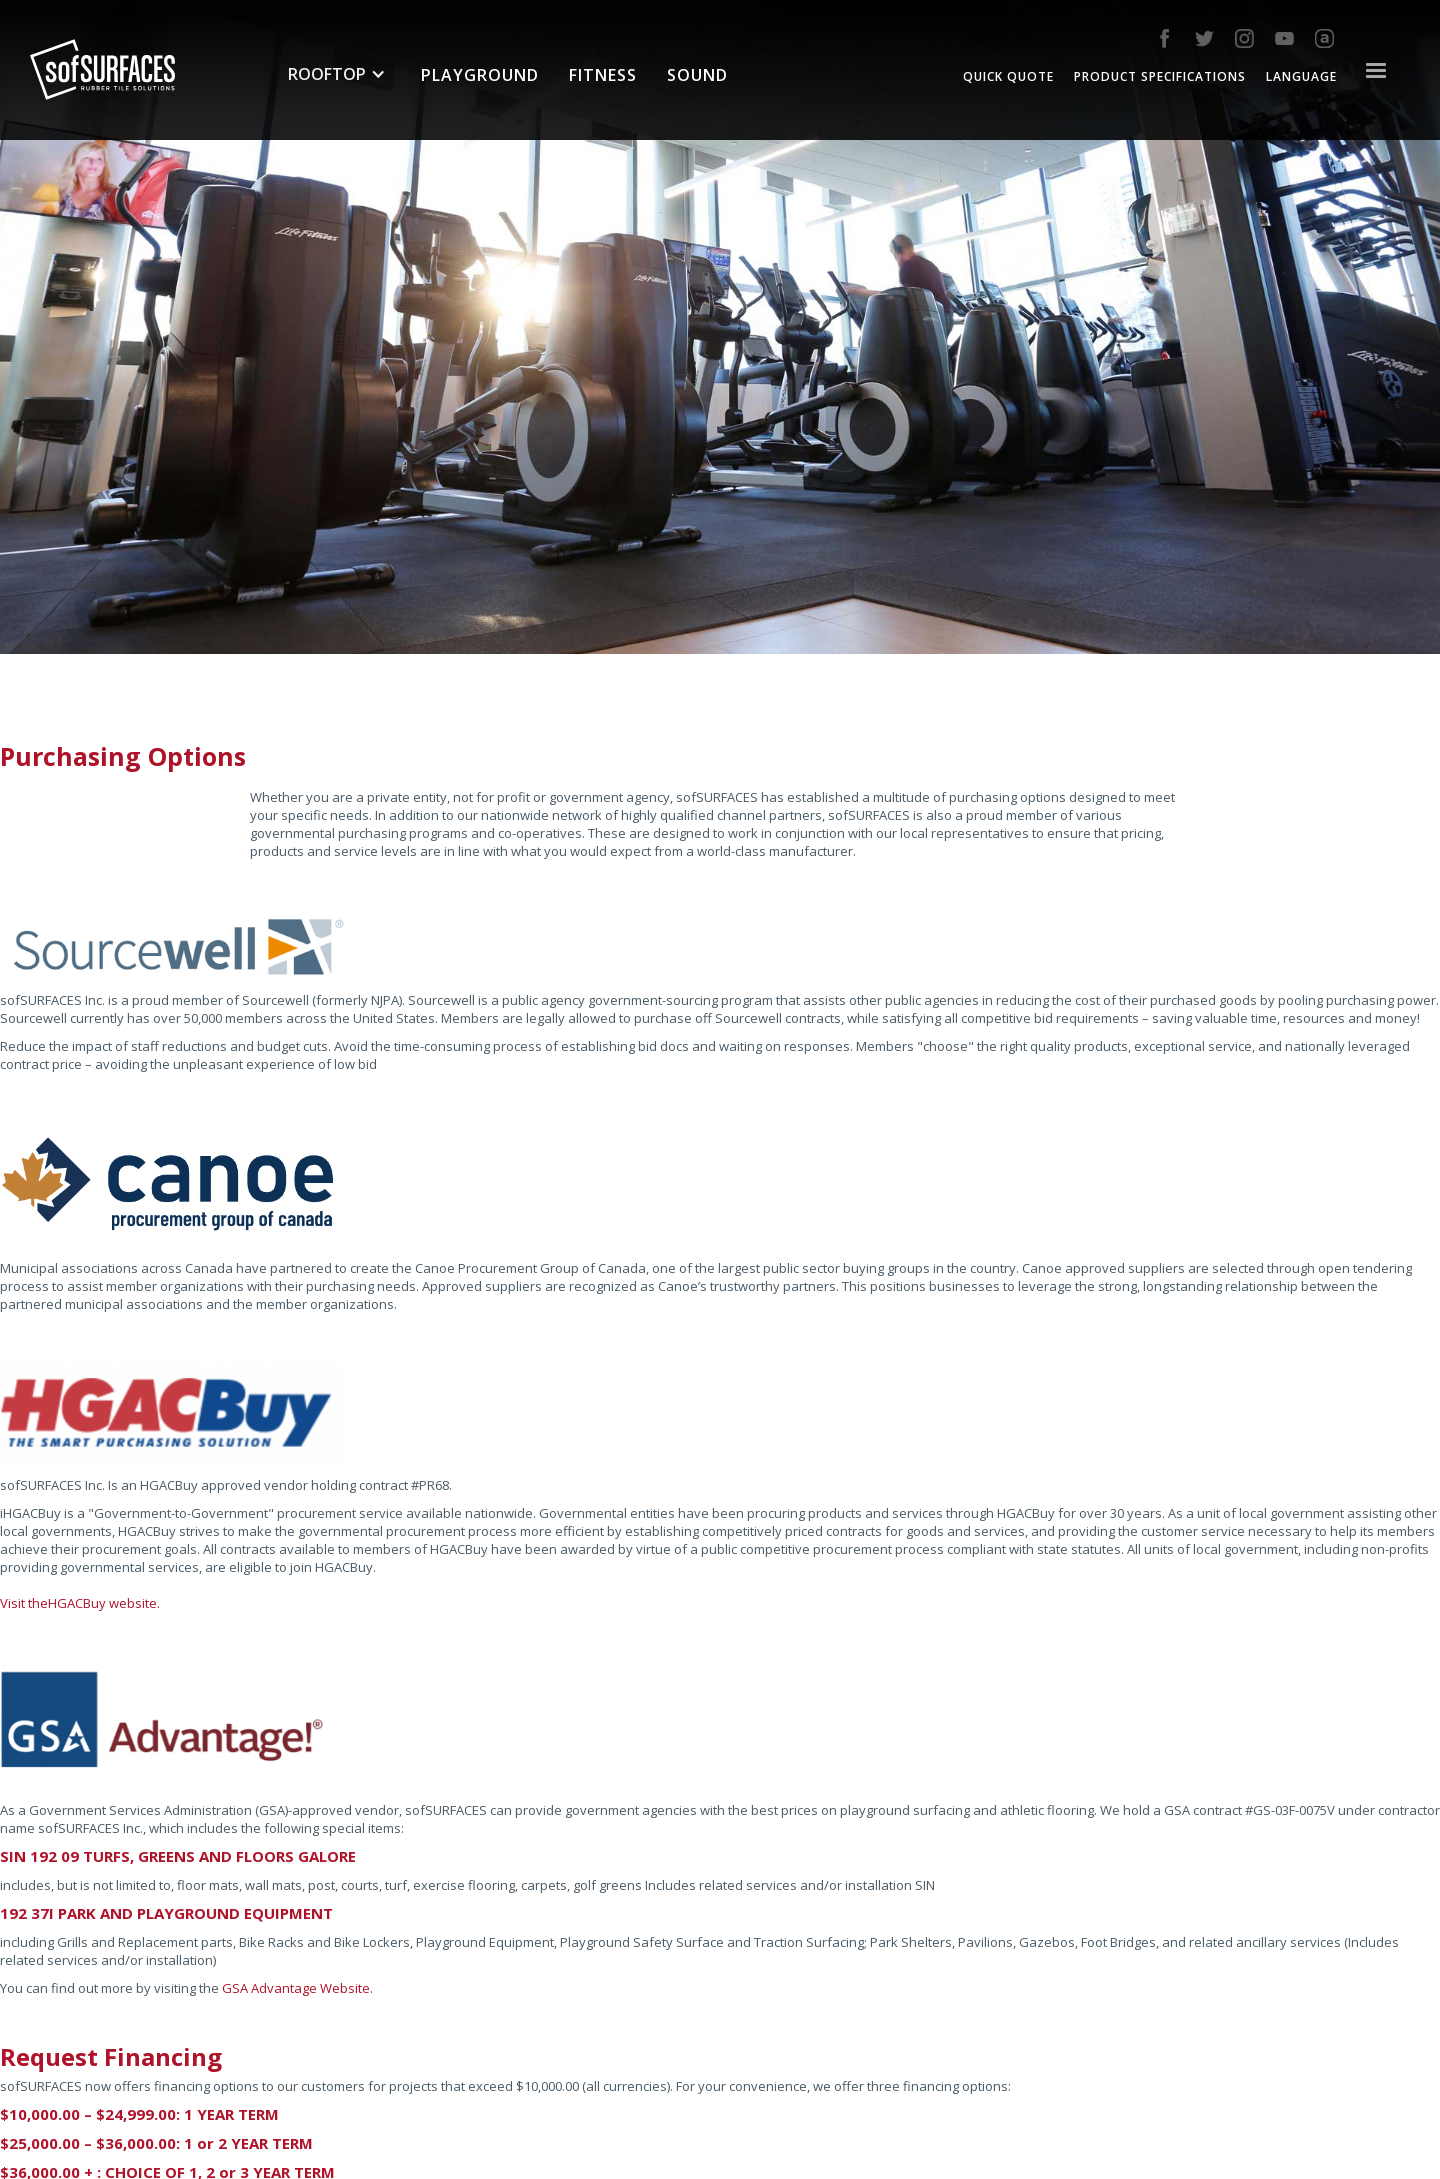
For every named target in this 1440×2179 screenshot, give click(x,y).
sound (697, 75)
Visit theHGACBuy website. (80, 1603)
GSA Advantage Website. (297, 1988)
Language (1301, 76)
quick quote (1008, 76)
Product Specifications (1160, 76)
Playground (480, 75)
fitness (603, 75)
